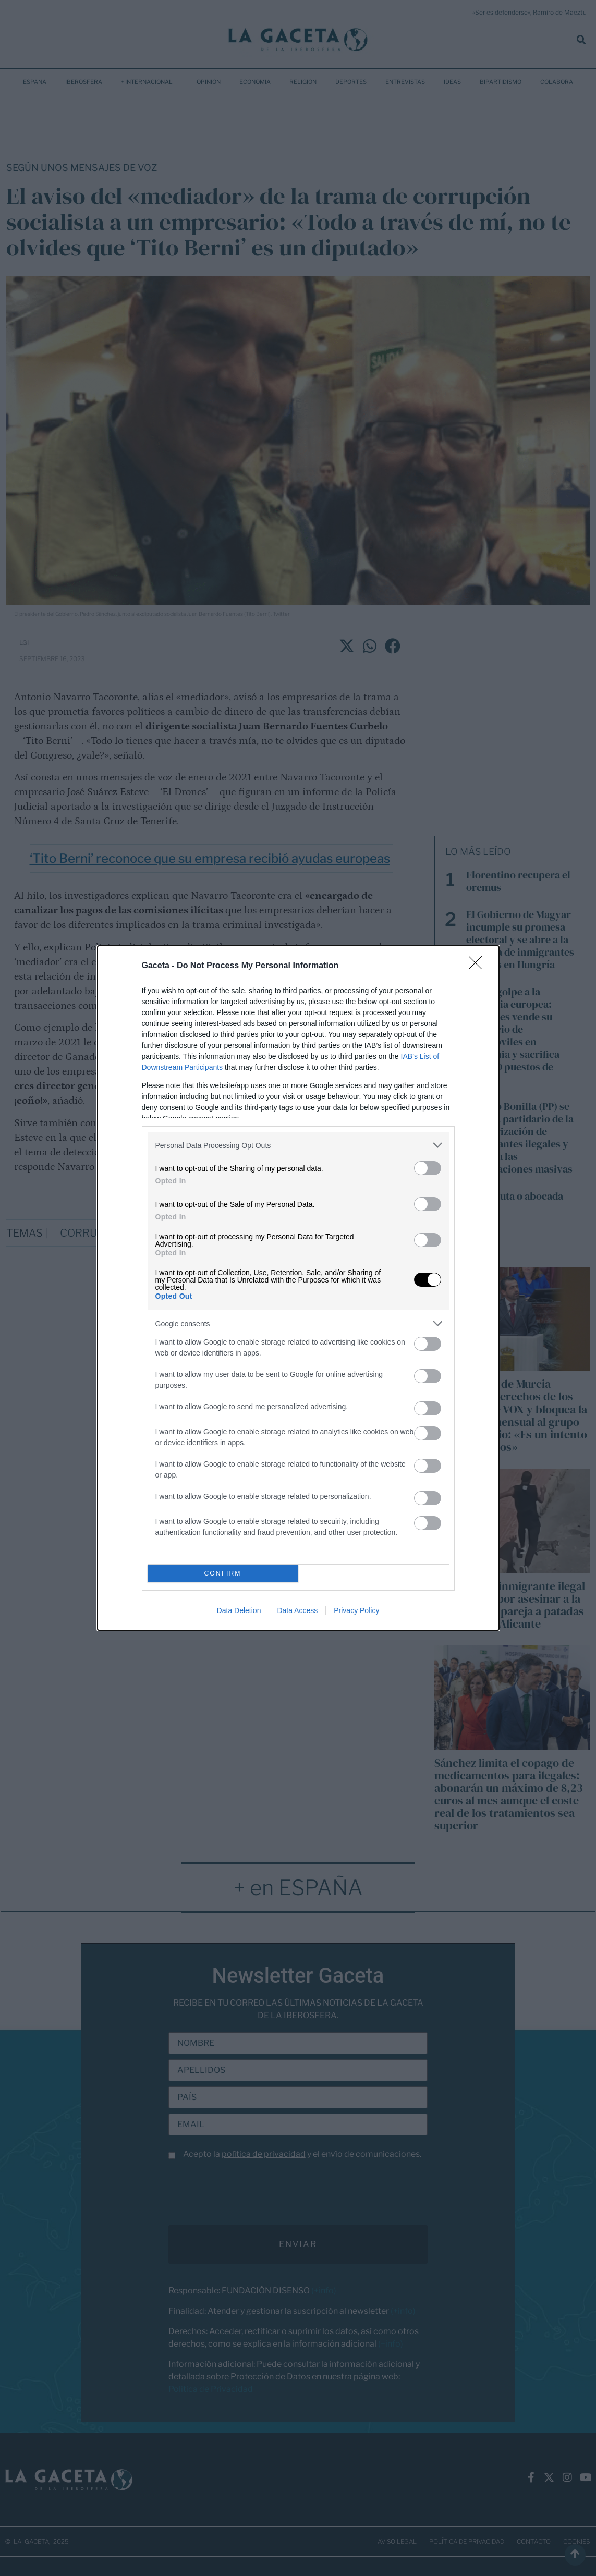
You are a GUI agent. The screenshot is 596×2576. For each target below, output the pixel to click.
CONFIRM (222, 1574)
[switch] (427, 1168)
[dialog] (298, 1288)
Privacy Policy (356, 1610)
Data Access (297, 1610)
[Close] (479, 966)
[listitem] (298, 1145)
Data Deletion (239, 1610)
